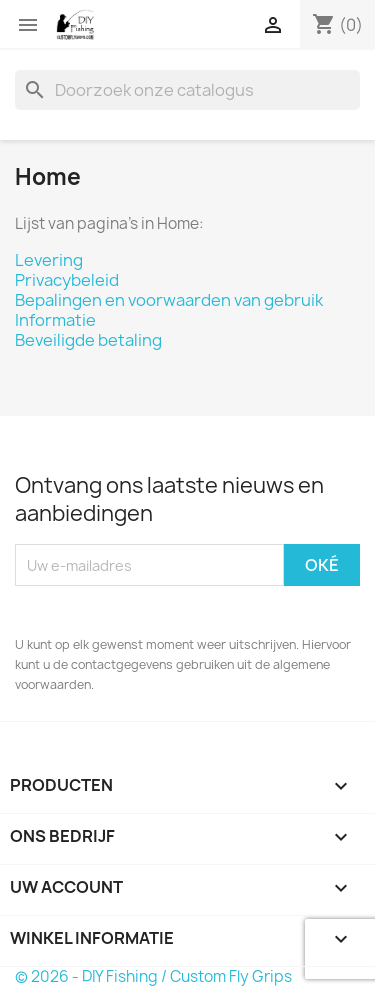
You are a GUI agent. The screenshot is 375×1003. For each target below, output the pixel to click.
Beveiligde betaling (88, 340)
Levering (49, 260)
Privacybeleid (67, 280)
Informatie (55, 320)
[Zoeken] (187, 90)
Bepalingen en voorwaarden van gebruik (169, 300)
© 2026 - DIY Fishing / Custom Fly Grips (153, 976)
